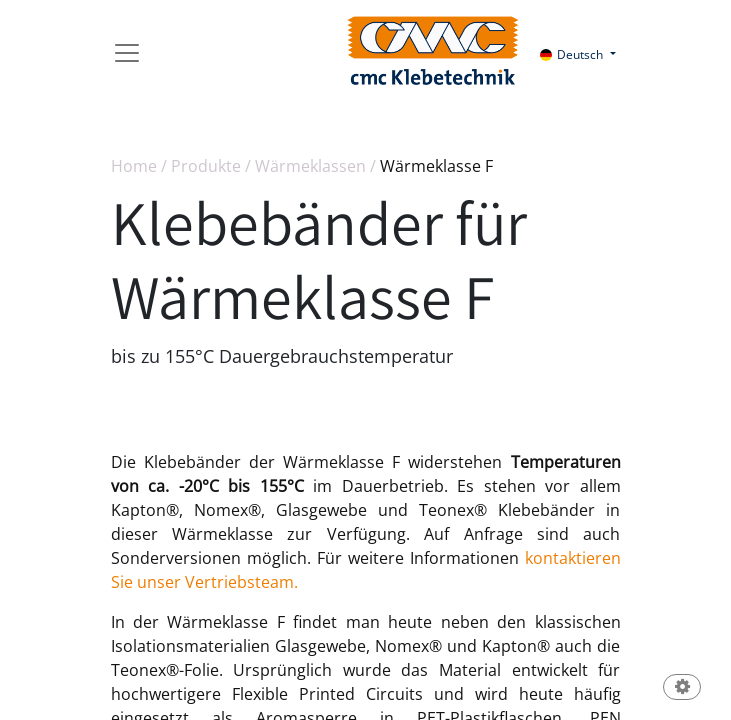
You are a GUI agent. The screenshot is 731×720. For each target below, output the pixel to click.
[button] (682, 688)
